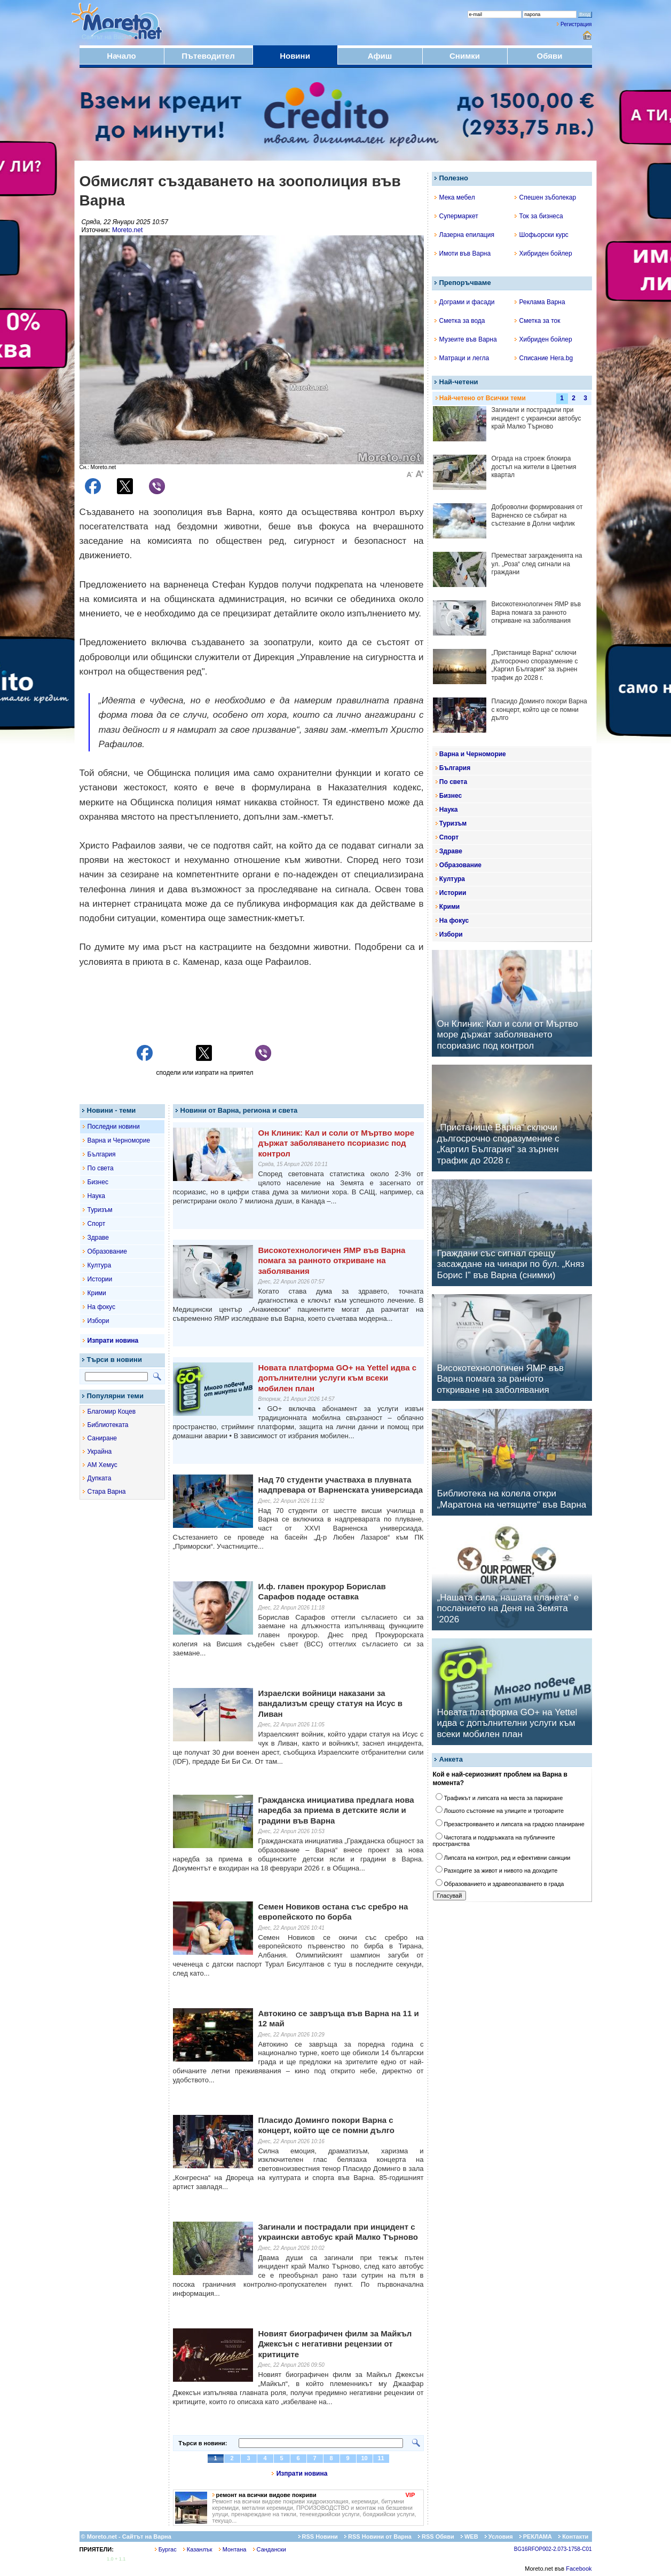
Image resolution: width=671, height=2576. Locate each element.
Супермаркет (456, 216)
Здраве (98, 1237)
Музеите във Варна (466, 339)
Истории (100, 1279)
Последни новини (114, 1126)
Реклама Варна (540, 302)
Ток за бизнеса (539, 216)
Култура (100, 1265)
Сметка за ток (538, 320)
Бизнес (98, 1182)
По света (101, 1168)
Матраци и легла (462, 358)
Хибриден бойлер (543, 253)
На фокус (101, 1307)
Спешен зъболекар (546, 197)
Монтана (233, 2549)
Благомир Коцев (112, 1411)
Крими (97, 1293)
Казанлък (197, 2549)
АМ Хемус (102, 1465)
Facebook (578, 2568)
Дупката (100, 1478)
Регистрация (576, 24)
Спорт (97, 1223)
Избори (98, 1321)
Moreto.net (127, 230)
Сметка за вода (460, 320)
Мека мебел (455, 197)
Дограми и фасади (465, 302)
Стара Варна (107, 1491)
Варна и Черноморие (119, 1140)
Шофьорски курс (542, 235)
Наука (96, 1196)
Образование (107, 1251)
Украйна (100, 1451)
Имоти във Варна (463, 253)
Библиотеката (108, 1425)
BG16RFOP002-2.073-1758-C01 (553, 2549)
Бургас (166, 2549)
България (102, 1154)
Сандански (269, 2549)
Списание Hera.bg (544, 358)
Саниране (102, 1438)
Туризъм (100, 1210)
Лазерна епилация (464, 235)
